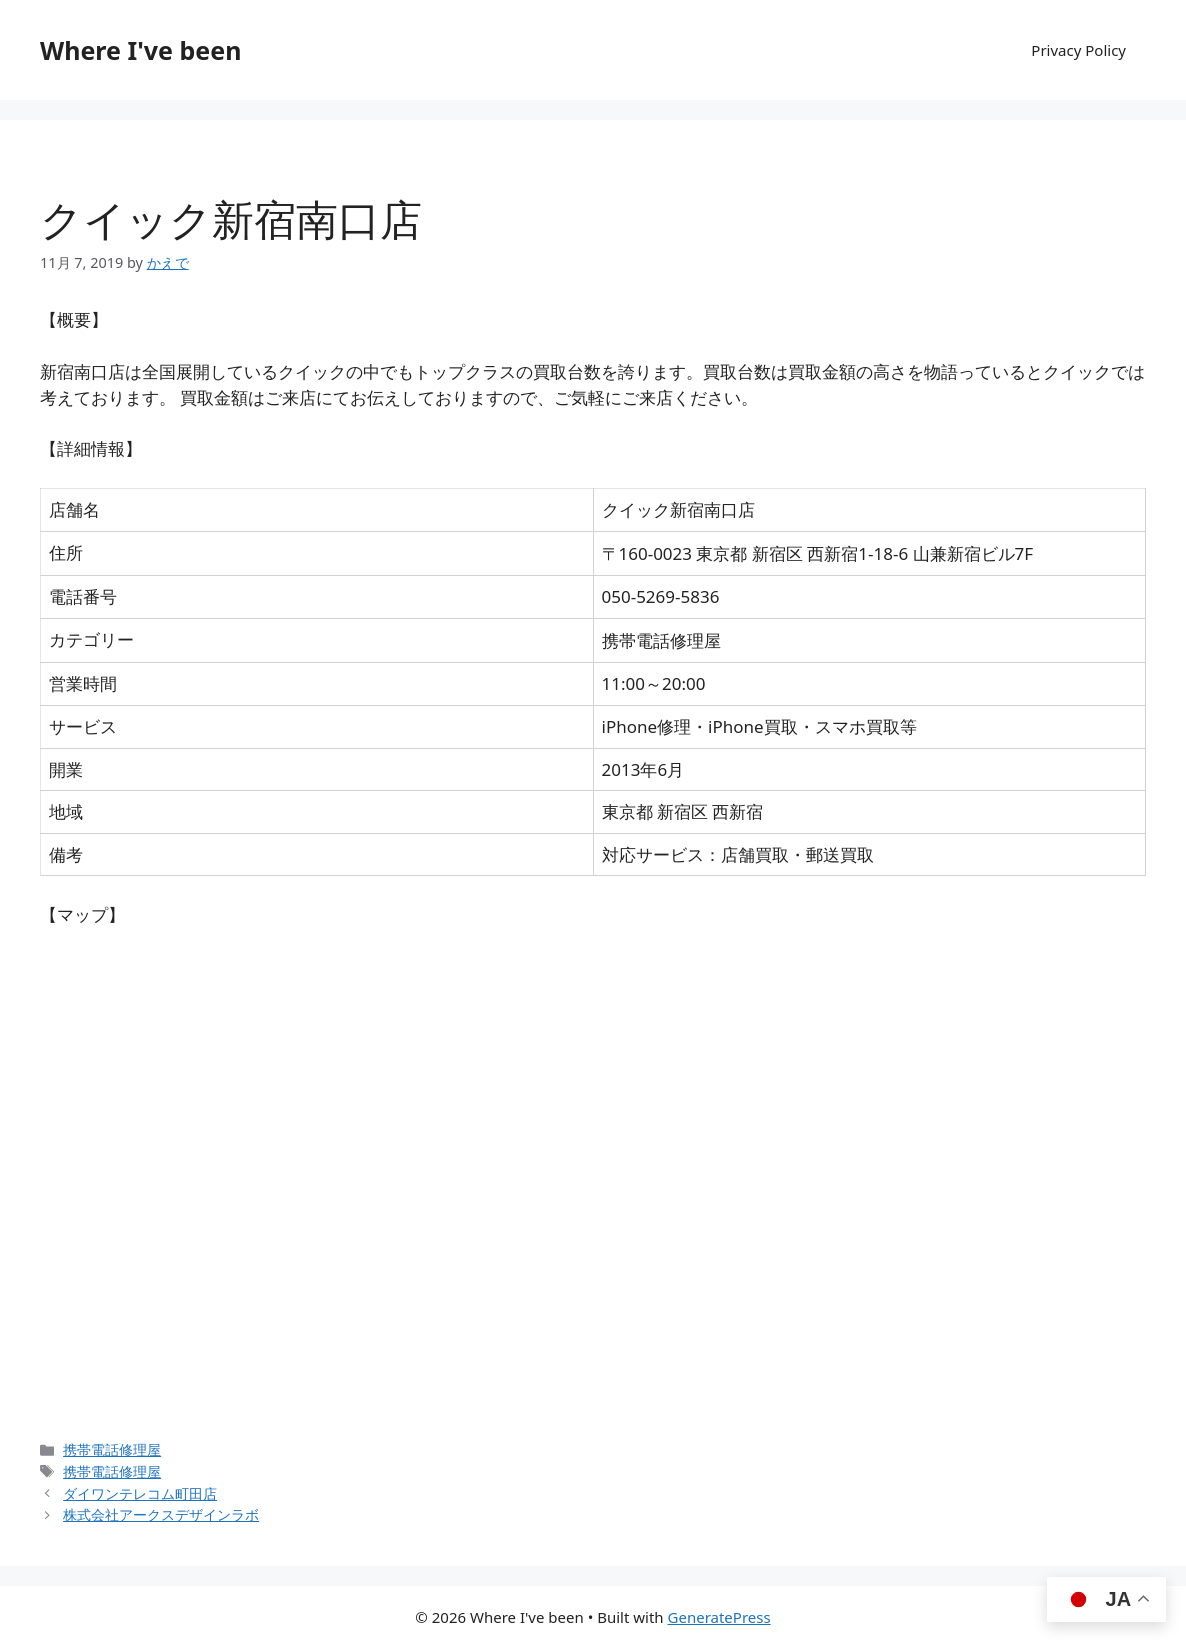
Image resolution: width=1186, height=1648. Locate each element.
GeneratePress (719, 1617)
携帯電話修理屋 (112, 1449)
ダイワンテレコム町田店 (140, 1493)
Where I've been (140, 50)
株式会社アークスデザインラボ (161, 1514)
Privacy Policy (1078, 50)
